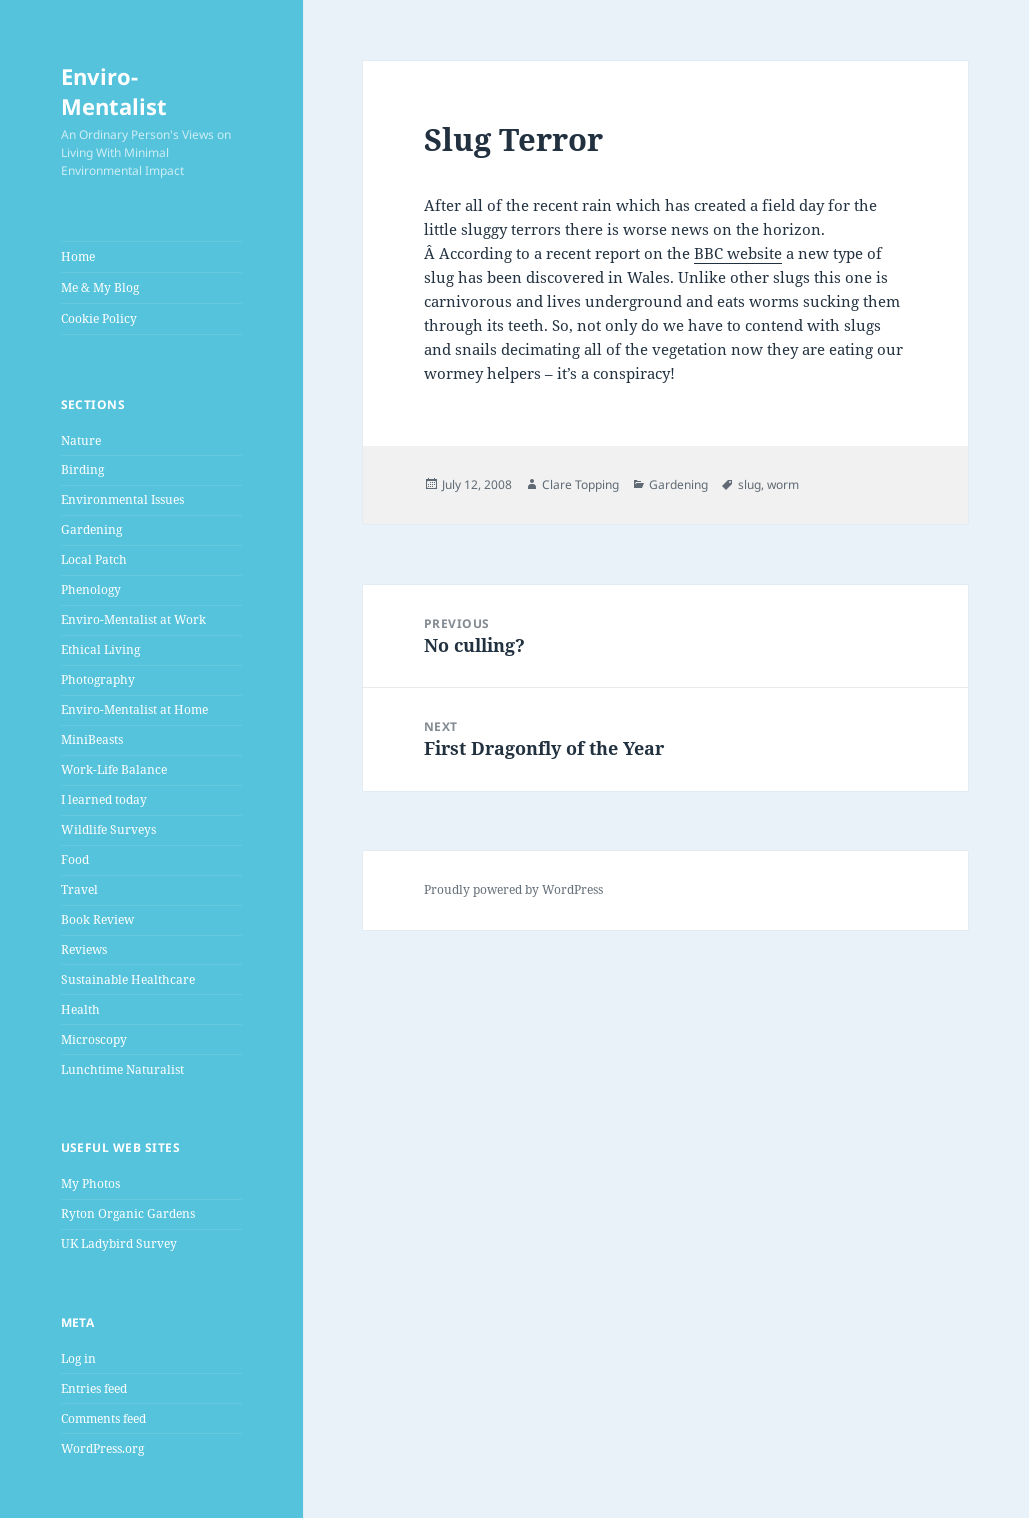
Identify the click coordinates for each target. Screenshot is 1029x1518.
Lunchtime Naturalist (122, 1069)
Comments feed (103, 1418)
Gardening (91, 529)
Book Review (97, 919)
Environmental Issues (122, 499)
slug (749, 484)
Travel (79, 889)
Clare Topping (580, 484)
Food (75, 859)
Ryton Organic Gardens (128, 1213)
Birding (82, 469)
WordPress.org (102, 1448)
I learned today (104, 799)
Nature (81, 440)
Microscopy (94, 1039)
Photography (98, 679)
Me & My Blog (100, 287)
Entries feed (94, 1388)
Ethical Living (100, 649)
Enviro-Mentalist (114, 91)
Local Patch (94, 559)
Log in (78, 1358)
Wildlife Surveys (108, 829)
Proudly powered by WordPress (513, 889)
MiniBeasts (92, 739)
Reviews (84, 949)
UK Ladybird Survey (119, 1243)
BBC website (738, 253)
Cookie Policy (99, 318)
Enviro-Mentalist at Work (133, 619)
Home (78, 256)
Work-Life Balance (114, 769)
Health (80, 1009)
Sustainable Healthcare (128, 979)
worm (783, 484)
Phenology (91, 589)
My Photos (90, 1183)
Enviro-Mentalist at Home (134, 709)
